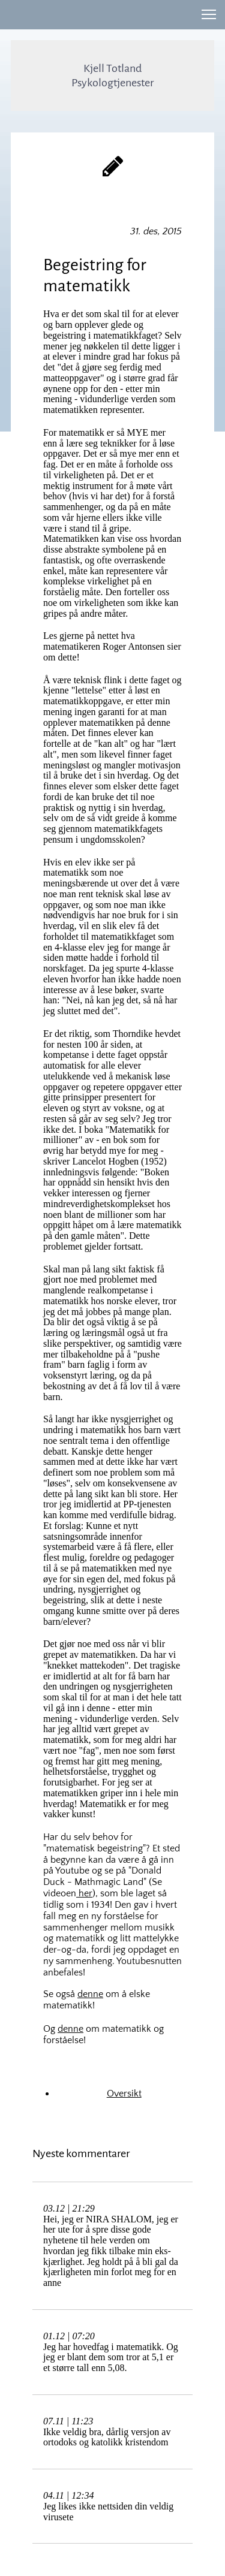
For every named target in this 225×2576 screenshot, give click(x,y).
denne (90, 1994)
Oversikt (124, 2093)
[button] (209, 14)
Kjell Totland (112, 68)
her (84, 1893)
